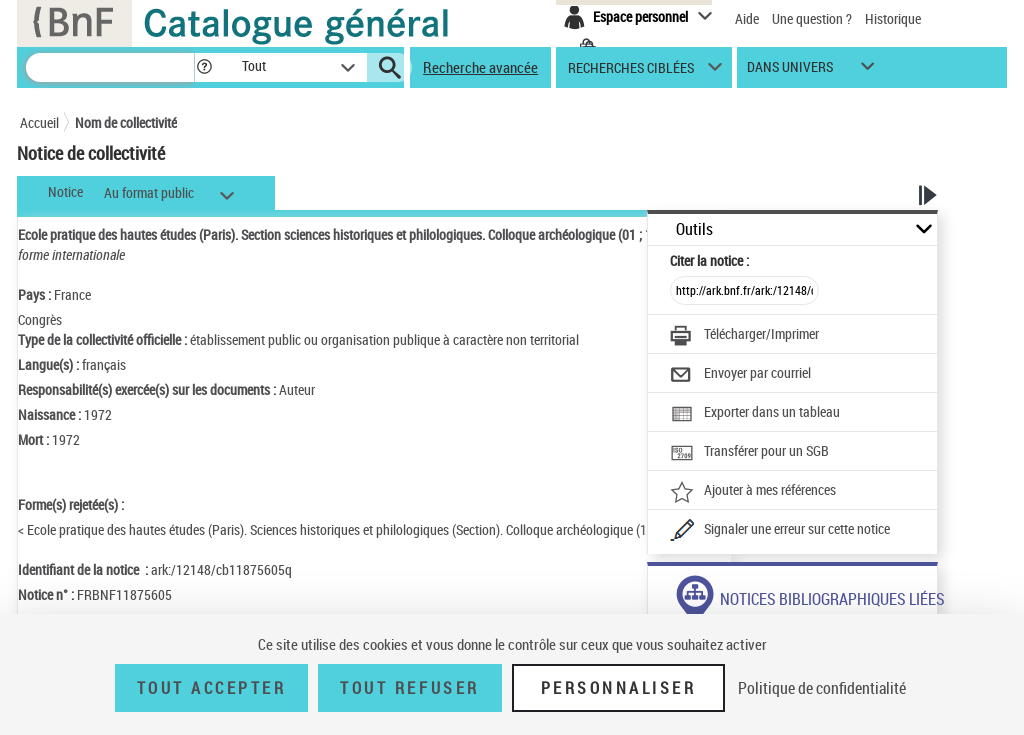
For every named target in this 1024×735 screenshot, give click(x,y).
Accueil (39, 122)
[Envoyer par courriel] (740, 375)
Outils (694, 229)
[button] (204, 67)
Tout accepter (212, 688)
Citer (709, 260)
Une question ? (812, 18)
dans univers (790, 71)
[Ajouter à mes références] (753, 492)
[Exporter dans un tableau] (755, 414)
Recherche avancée (480, 67)
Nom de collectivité (126, 122)
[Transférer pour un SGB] (749, 453)
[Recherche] (110, 67)
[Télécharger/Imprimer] (744, 336)
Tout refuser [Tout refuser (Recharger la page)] (409, 688)
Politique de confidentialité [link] (822, 688)
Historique (893, 18)
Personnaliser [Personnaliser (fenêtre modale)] (619, 688)
